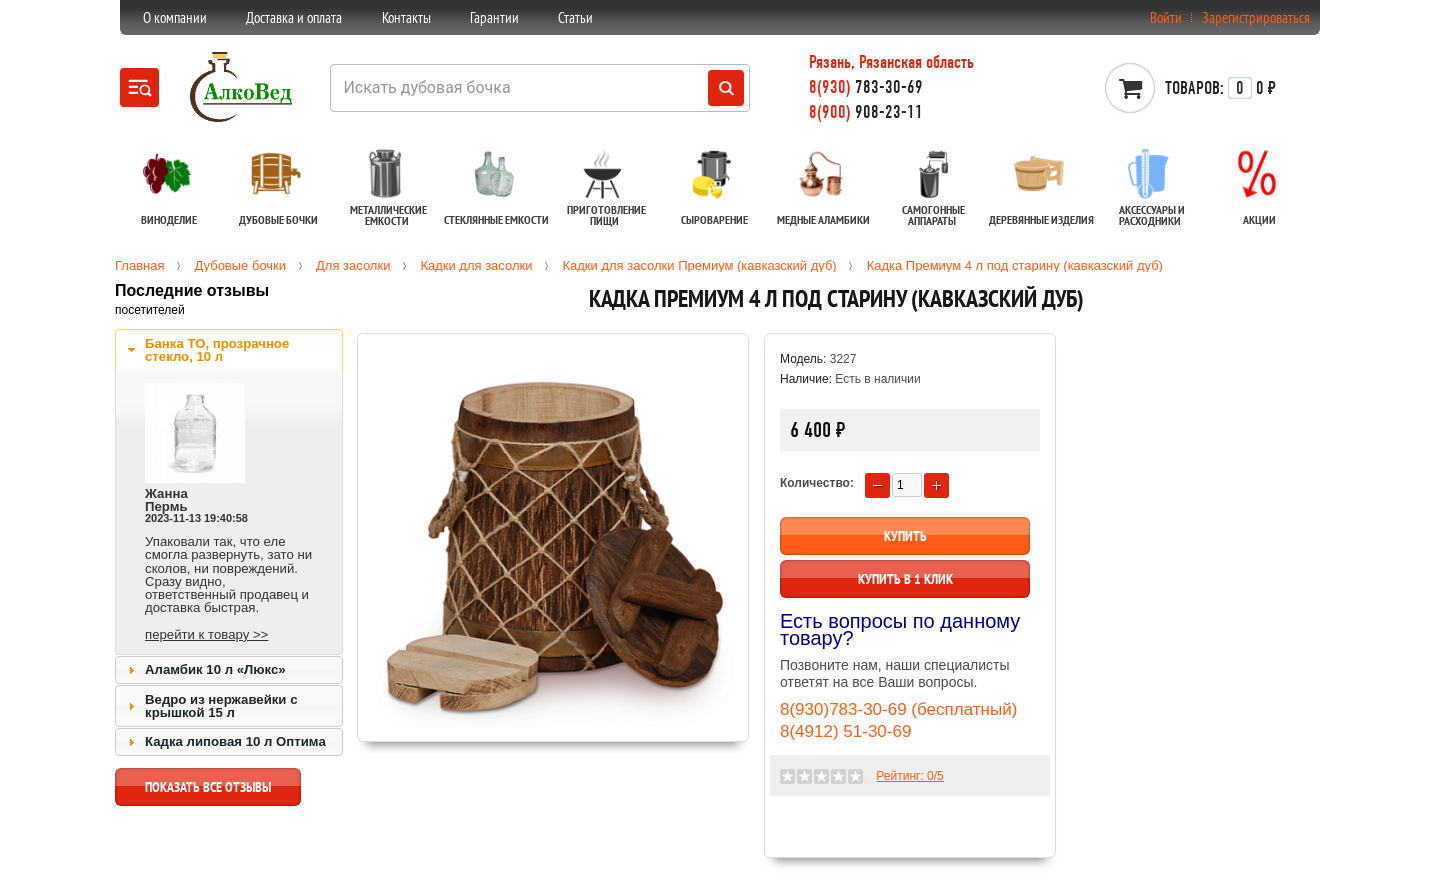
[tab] (229, 350)
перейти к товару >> (206, 634)
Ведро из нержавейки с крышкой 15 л (221, 706)
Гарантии (494, 17)
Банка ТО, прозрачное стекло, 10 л (217, 350)
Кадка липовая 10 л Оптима (235, 741)
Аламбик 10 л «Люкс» (215, 669)
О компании (175, 17)
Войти (1166, 17)
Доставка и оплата (294, 17)
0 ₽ (1220, 88)
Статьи (575, 17)
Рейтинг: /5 (909, 776)
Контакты (406, 17)
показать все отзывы (208, 792)
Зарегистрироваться (1256, 17)
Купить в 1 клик (905, 579)
